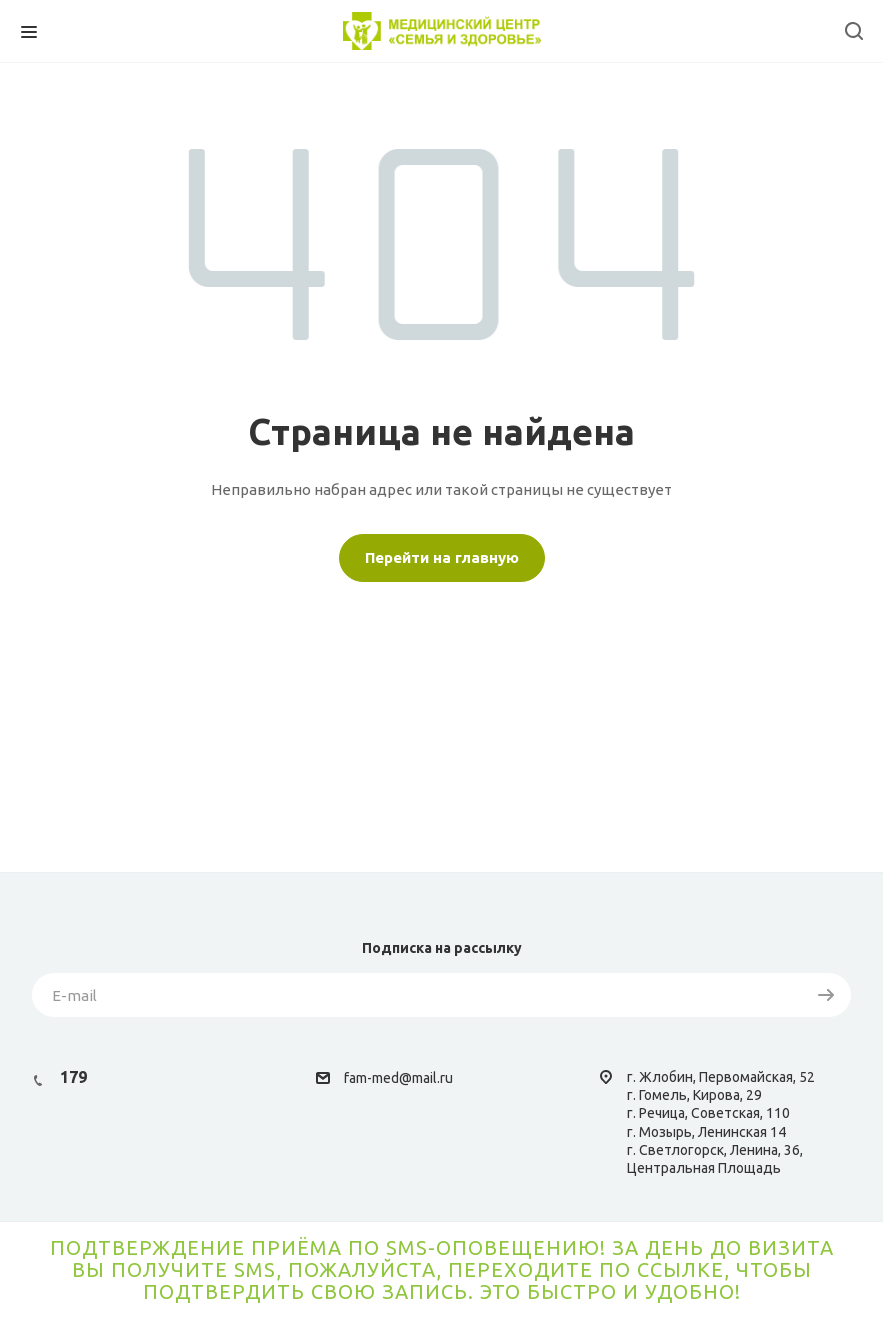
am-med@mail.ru (401, 1078)
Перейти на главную (442, 557)
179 (73, 1077)
